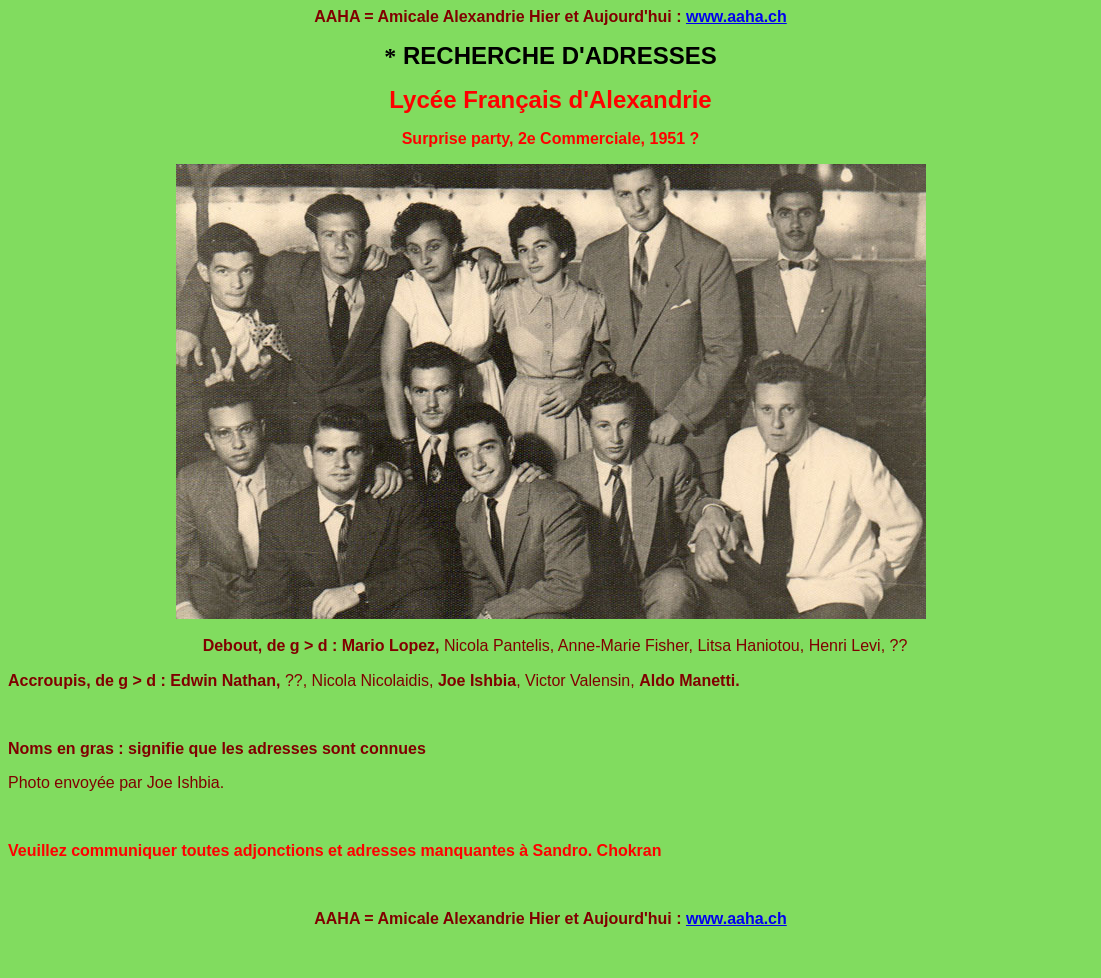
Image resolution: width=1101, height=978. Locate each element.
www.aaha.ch (736, 16)
